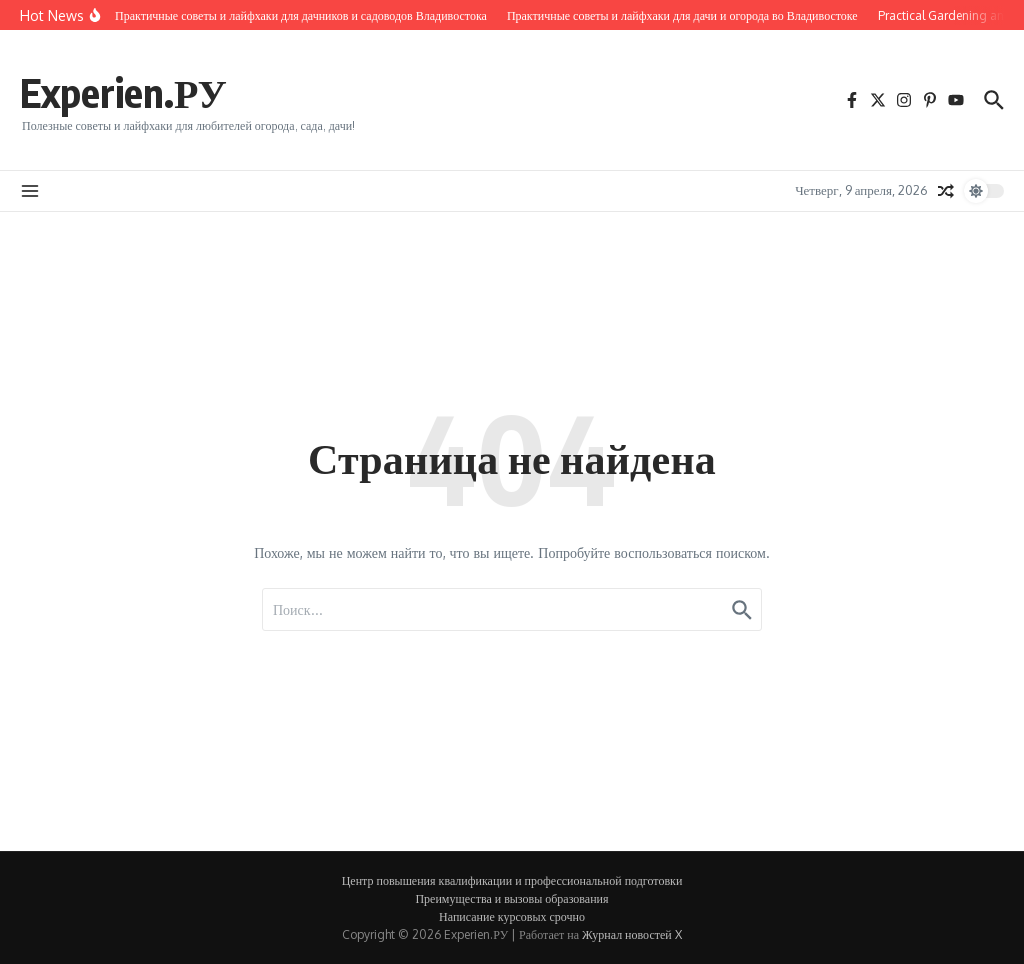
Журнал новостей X (632, 934)
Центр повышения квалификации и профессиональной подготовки (512, 880)
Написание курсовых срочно (512, 916)
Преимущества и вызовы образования (511, 898)
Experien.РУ (123, 92)
